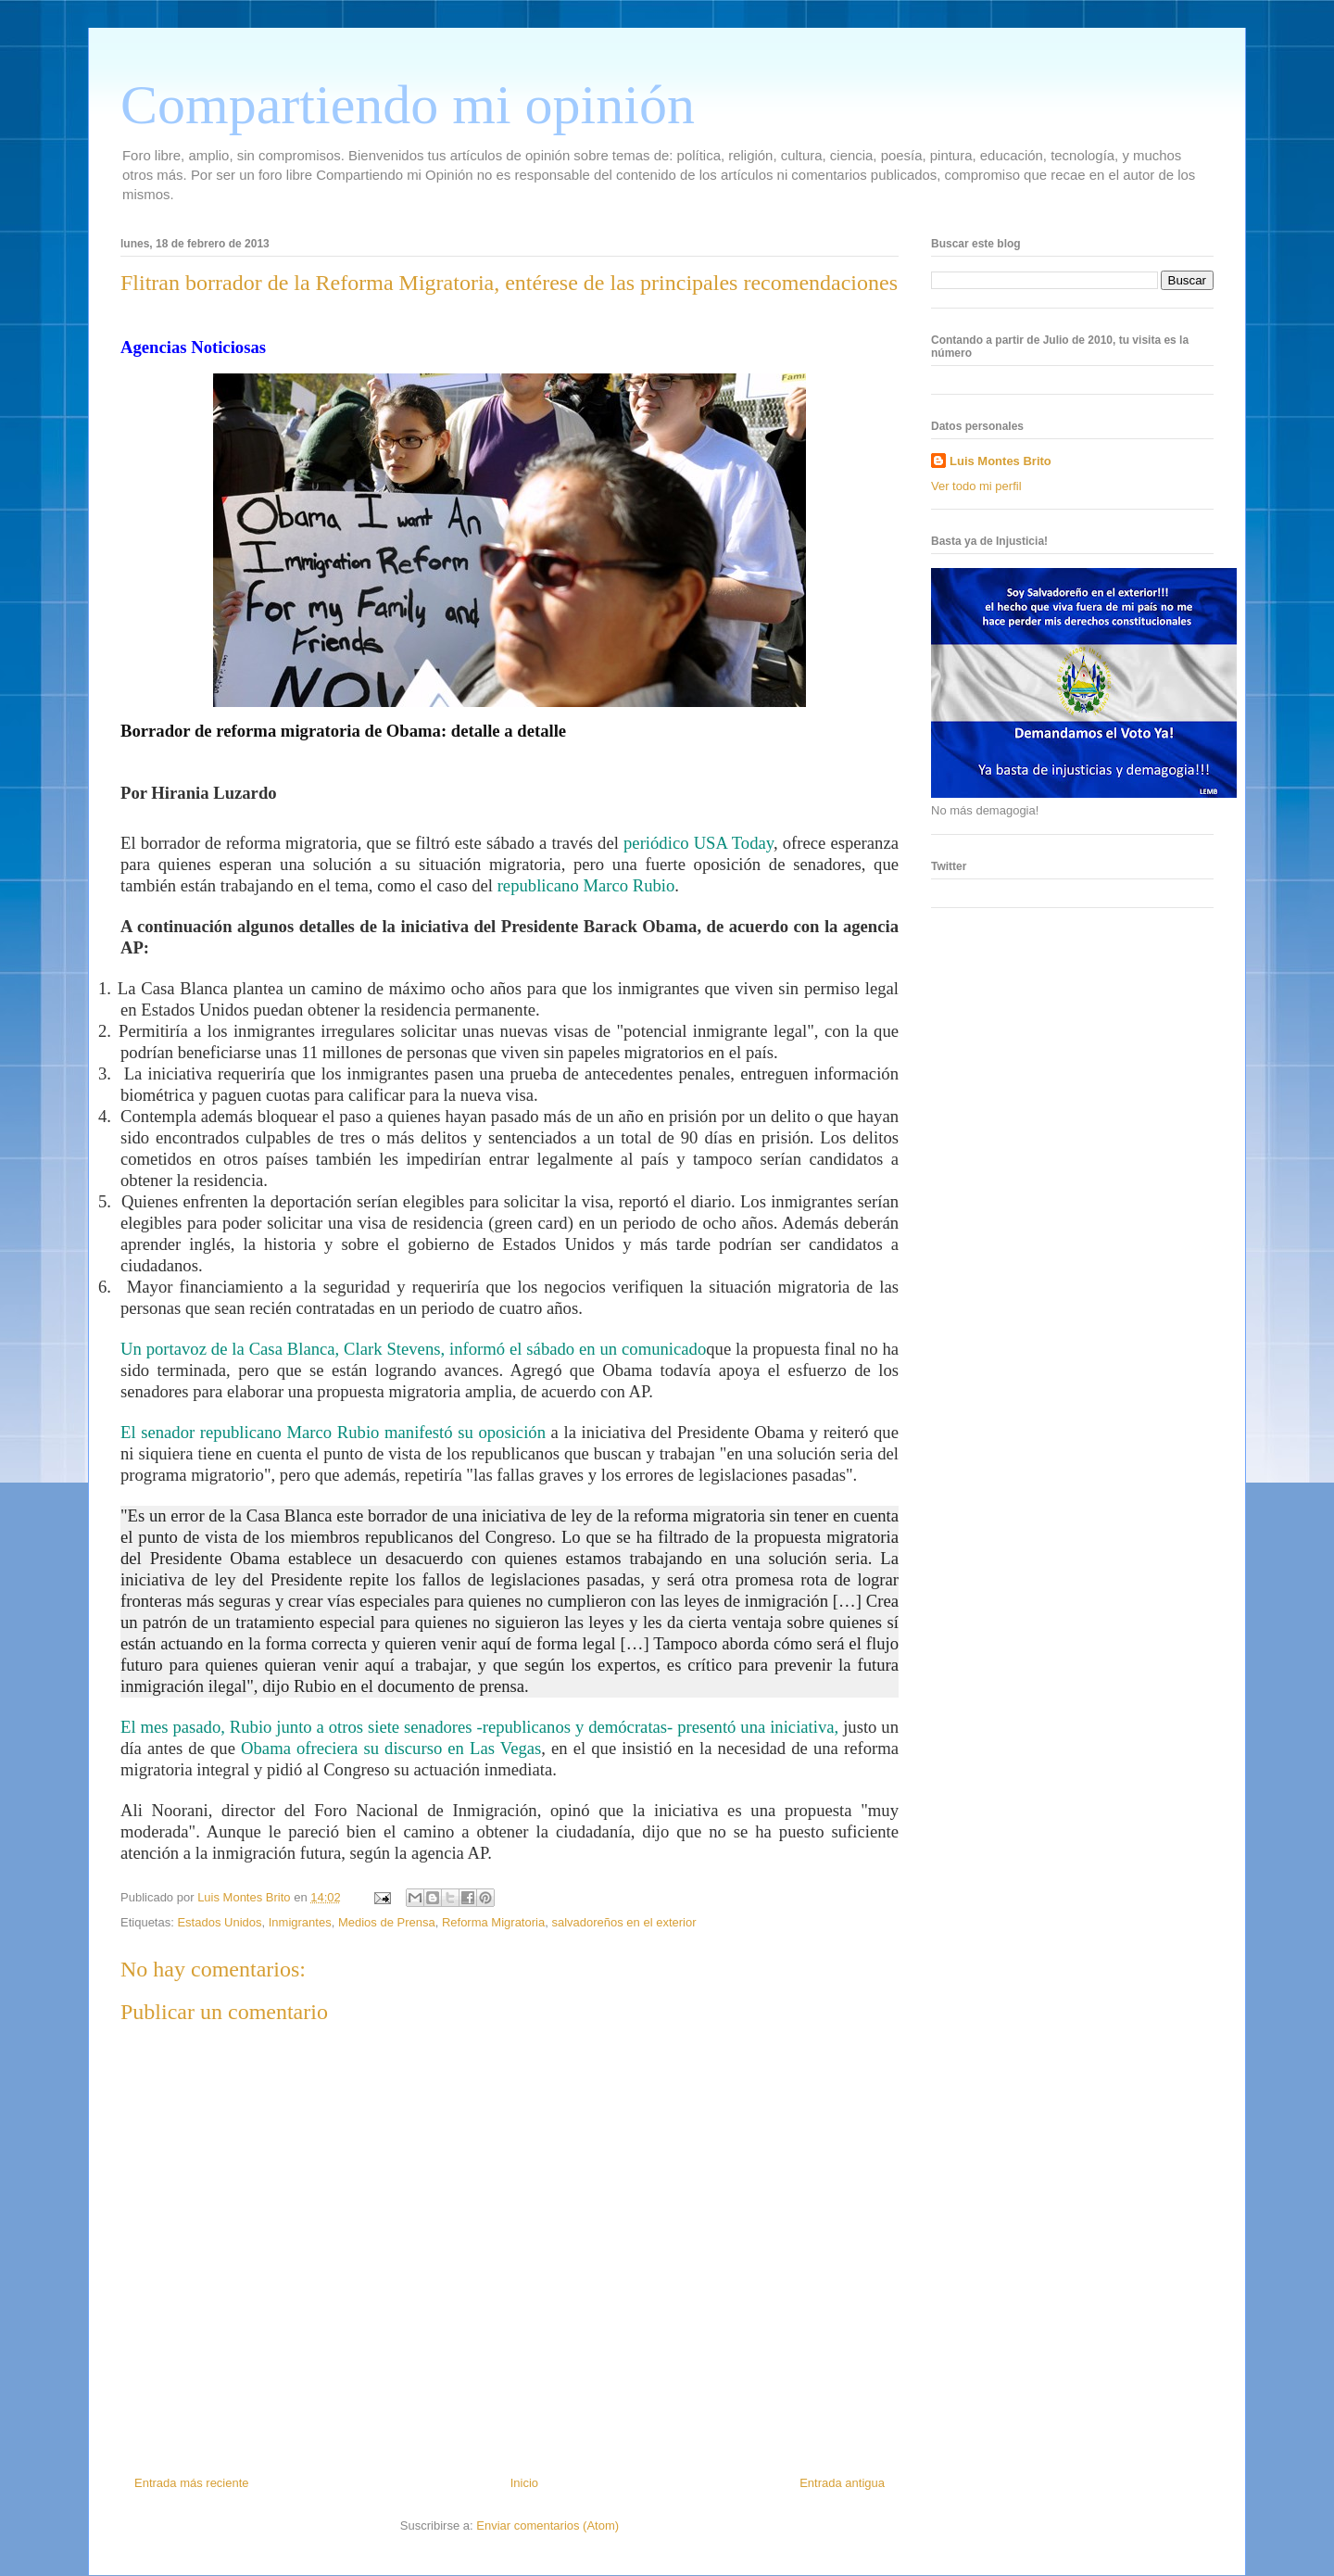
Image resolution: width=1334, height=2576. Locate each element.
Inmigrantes (300, 1922)
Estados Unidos (219, 1922)
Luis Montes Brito (245, 1897)
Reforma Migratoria (493, 1922)
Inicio (524, 2483)
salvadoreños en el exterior (623, 1922)
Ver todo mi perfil (976, 486)
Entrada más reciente (191, 2483)
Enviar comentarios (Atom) (547, 2525)
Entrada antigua (842, 2483)
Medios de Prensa (386, 1922)
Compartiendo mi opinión (407, 104)
